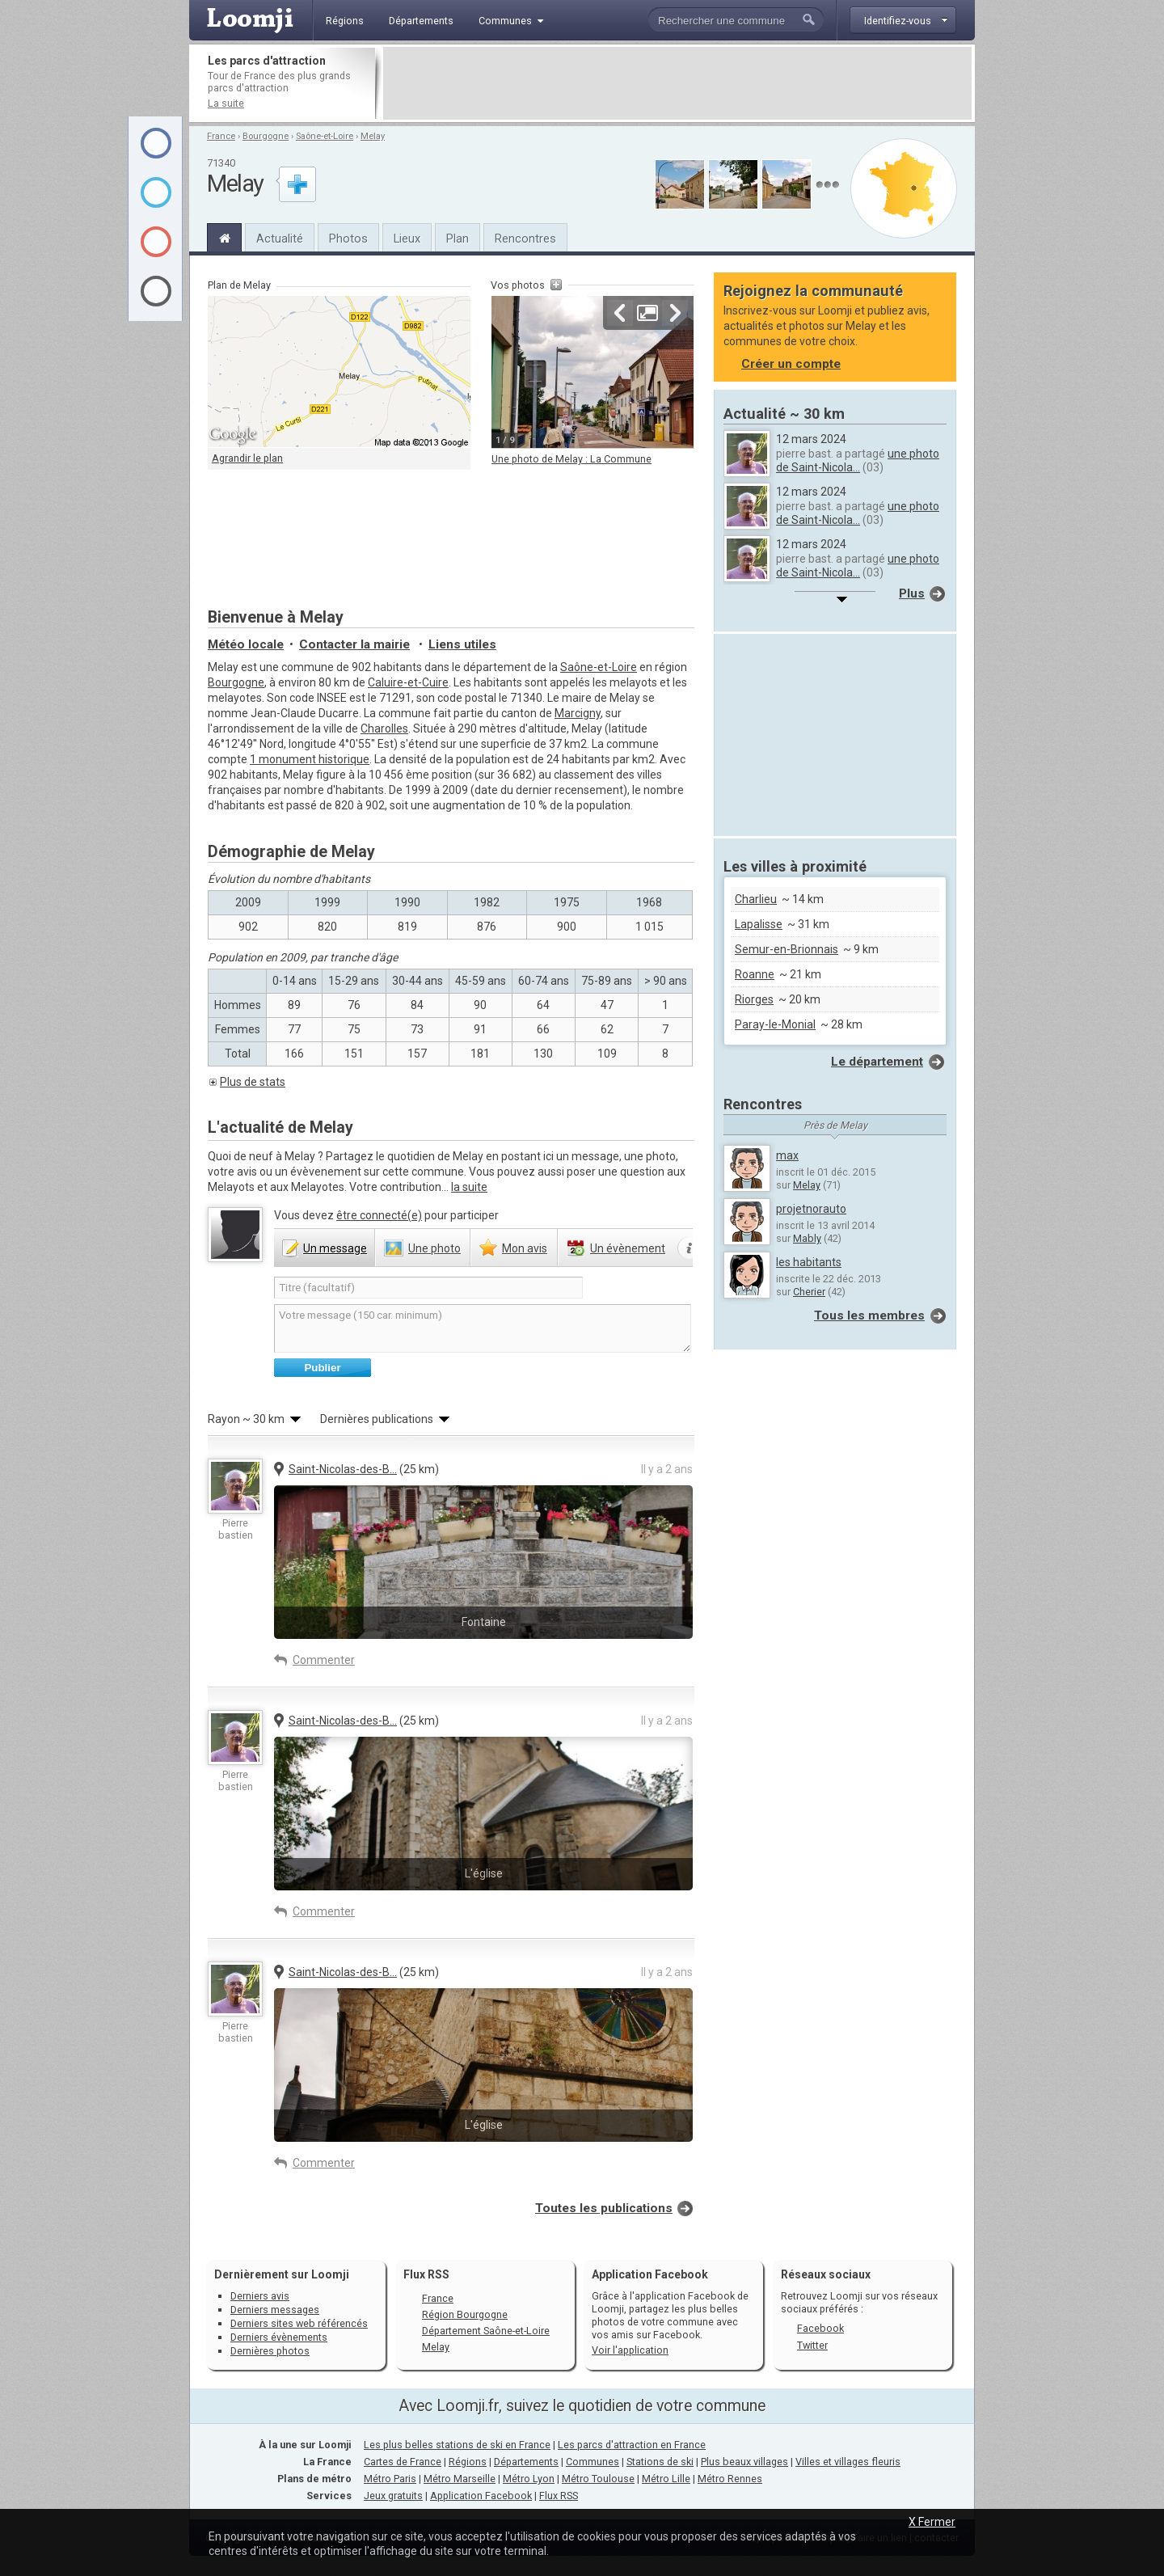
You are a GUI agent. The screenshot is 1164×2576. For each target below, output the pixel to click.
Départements (526, 2462)
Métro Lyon (529, 2479)
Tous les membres (869, 1315)
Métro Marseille (460, 2479)
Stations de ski (660, 2462)
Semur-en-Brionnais (786, 949)
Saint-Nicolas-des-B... (343, 1469)
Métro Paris (390, 2479)
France (221, 136)
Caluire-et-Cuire (408, 682)
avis (524, 1248)
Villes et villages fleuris (847, 2462)
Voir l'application (630, 2350)
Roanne (754, 974)
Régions (468, 2462)
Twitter (812, 2345)
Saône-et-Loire (324, 136)
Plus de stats (252, 1081)
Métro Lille (666, 2479)
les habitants (808, 1262)
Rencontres (525, 238)
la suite (469, 1186)
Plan (457, 238)
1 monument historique (309, 759)
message (335, 1248)
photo (434, 1248)
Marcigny (578, 713)
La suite (226, 103)
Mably (807, 1238)
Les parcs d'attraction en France (632, 2445)
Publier (322, 1368)
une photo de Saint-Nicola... (857, 460)
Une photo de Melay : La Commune (571, 459)
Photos (348, 238)
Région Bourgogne (465, 2314)
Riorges (754, 999)
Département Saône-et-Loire (486, 2331)
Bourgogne (265, 136)
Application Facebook (481, 2495)
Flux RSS (426, 2274)
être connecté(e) (379, 1215)
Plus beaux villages (744, 2462)
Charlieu (756, 899)
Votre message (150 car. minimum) (482, 1328)
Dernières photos (270, 2351)
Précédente (620, 313)
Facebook (820, 2328)
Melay (373, 136)
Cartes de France (402, 2462)
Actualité (279, 238)
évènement (627, 1248)
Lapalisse (758, 924)
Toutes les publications (604, 2208)
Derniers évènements (278, 2337)
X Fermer (932, 2521)
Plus (912, 593)
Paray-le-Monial (775, 1024)
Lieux (407, 238)
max (787, 1155)
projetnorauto (811, 1208)
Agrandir (647, 313)
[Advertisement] (677, 83)
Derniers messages (274, 2310)
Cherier (809, 1292)
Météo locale (246, 644)
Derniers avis (259, 2296)
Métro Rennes (730, 2479)
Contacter (354, 644)
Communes (592, 2462)
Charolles (384, 728)
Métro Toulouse (598, 2479)
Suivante (675, 313)
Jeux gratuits (393, 2495)
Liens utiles (462, 644)
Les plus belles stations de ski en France (457, 2445)
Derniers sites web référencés (299, 2323)
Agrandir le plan (247, 458)
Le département (877, 1061)
